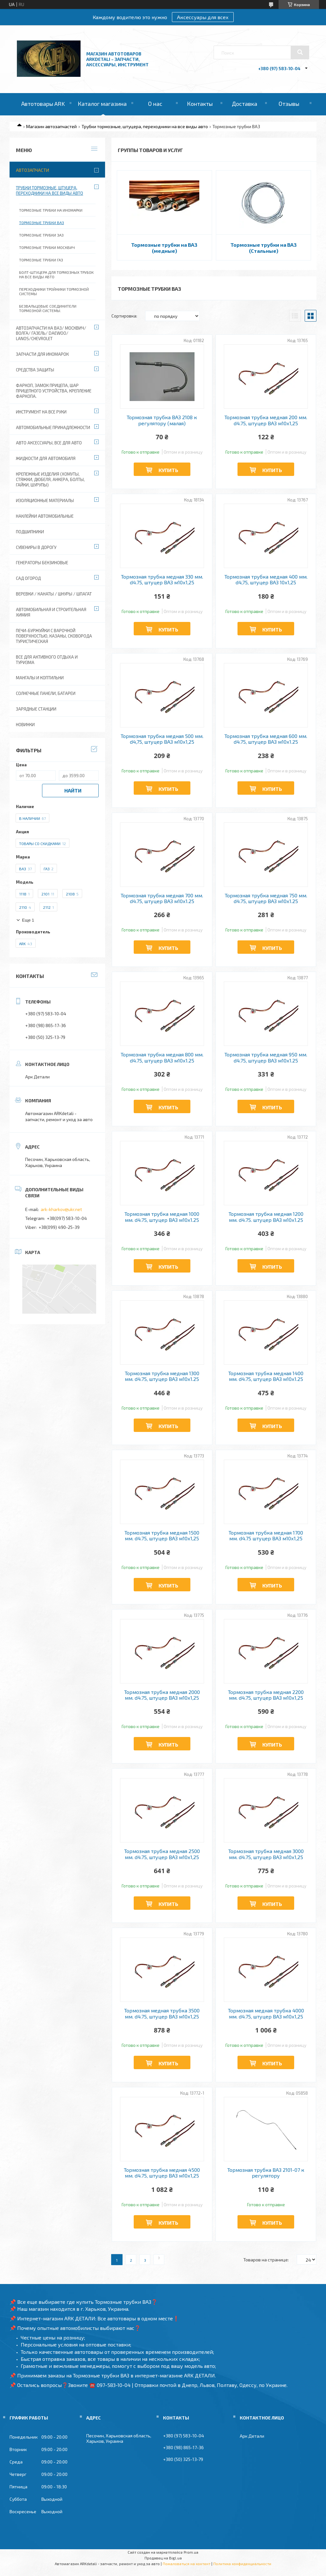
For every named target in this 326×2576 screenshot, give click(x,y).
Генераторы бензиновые (42, 562)
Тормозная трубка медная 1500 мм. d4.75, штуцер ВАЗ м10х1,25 (161, 1535)
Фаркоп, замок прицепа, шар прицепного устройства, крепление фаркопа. (53, 391)
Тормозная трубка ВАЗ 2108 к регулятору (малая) (162, 420)
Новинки (25, 724)
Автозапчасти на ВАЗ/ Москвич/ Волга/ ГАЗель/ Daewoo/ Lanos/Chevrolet (51, 333)
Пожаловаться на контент (186, 2563)
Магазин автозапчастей (51, 126)
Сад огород (28, 578)
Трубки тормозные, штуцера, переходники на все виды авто (145, 126)
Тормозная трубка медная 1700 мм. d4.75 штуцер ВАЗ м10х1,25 (266, 1535)
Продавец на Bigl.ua (163, 2558)
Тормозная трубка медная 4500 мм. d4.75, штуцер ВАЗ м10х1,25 (162, 2172)
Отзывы (289, 103)
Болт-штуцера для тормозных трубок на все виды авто (56, 274)
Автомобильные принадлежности (53, 427)
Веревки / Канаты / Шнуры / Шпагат (54, 593)
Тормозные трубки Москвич (47, 247)
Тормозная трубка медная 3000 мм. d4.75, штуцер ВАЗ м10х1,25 (266, 1854)
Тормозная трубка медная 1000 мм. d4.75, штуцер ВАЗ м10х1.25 (161, 1216)
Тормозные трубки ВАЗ (41, 222)
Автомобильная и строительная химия (51, 612)
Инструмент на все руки (41, 411)
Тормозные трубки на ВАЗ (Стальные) (263, 248)
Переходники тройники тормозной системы (54, 291)
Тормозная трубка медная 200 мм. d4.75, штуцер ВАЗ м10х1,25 (265, 420)
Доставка (244, 103)
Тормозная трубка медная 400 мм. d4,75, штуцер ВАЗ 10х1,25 (266, 579)
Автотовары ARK (43, 103)
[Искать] (300, 52)
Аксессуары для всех (203, 17)
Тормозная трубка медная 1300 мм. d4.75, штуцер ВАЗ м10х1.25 (162, 1376)
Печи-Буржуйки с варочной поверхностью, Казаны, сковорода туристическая (54, 636)
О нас (155, 103)
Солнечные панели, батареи (45, 693)
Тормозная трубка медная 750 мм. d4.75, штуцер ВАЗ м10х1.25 (266, 898)
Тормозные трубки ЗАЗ (41, 235)
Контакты (200, 103)
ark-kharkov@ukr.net (61, 1209)
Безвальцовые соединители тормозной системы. (47, 308)
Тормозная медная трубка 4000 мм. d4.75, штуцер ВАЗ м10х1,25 (266, 2013)
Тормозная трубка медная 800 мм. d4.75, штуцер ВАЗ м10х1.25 (162, 1057)
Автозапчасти (32, 170)
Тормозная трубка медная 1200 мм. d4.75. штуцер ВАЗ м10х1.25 (266, 1216)
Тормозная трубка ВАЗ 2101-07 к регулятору (265, 2172)
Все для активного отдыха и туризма (47, 659)
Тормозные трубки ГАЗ (41, 260)
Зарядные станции (36, 709)
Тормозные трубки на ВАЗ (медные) (164, 248)
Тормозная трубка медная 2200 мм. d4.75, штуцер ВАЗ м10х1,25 (266, 1695)
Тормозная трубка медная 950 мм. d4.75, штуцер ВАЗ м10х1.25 (265, 1057)
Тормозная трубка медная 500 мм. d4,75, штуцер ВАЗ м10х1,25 (162, 739)
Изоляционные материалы (45, 500)
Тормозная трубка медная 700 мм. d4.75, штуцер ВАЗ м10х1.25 (162, 898)
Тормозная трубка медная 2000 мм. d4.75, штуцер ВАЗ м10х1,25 (162, 1695)
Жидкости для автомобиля (45, 458)
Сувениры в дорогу (36, 547)
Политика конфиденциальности (242, 2563)
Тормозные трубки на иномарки (50, 210)
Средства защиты (35, 369)
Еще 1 (28, 920)
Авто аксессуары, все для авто (49, 442)
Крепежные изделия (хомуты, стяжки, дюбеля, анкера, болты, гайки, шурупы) (50, 479)
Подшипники (30, 531)
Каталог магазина (102, 103)
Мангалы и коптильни (40, 677)
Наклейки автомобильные (45, 516)
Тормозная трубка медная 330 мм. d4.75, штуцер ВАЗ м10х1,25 (162, 579)
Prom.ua (191, 2552)
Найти (73, 790)
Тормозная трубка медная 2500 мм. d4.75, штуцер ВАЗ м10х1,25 (162, 1854)
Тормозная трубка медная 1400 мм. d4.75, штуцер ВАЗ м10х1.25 (265, 1376)
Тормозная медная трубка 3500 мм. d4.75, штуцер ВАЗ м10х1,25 (162, 2013)
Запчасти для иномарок (42, 354)
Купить (168, 470)
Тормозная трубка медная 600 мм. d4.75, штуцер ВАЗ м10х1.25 (265, 739)
